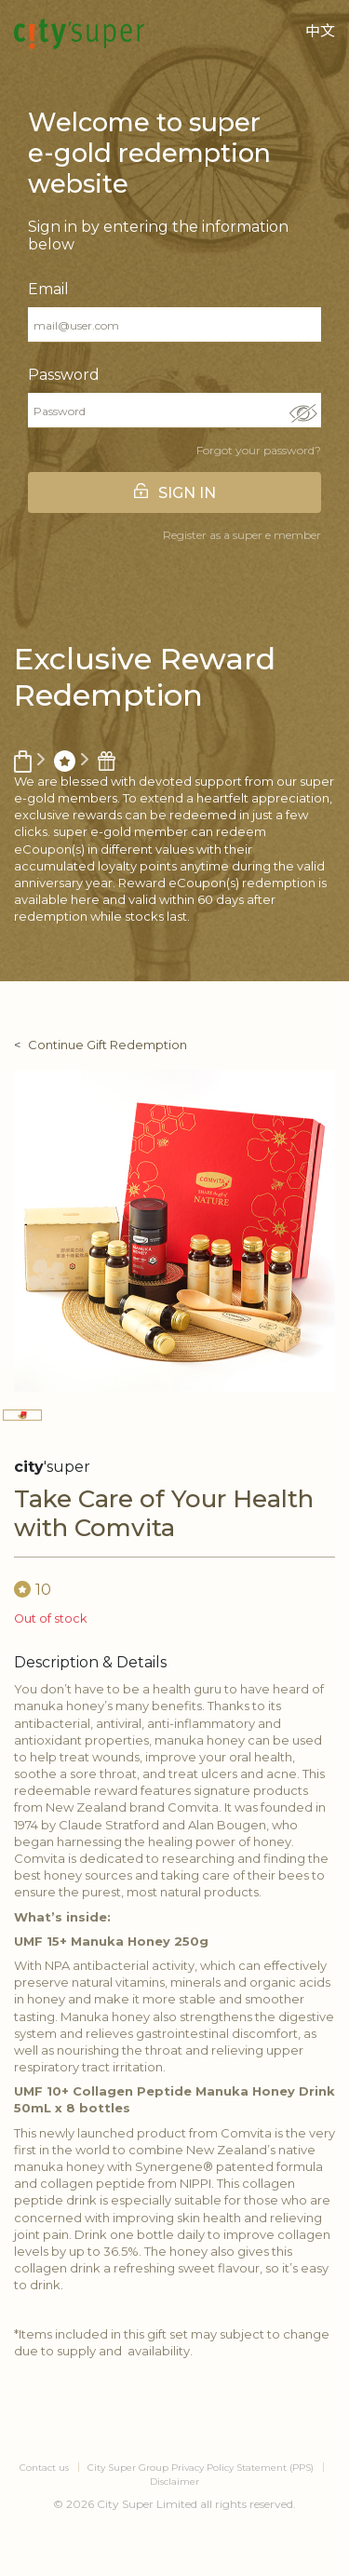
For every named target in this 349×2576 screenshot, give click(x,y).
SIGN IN (187, 493)
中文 (320, 31)
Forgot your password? (258, 450)
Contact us (44, 2467)
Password (64, 375)
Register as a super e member (242, 535)
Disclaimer (174, 2481)
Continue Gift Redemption (107, 1044)
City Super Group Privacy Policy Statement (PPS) (200, 2467)
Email (48, 289)
